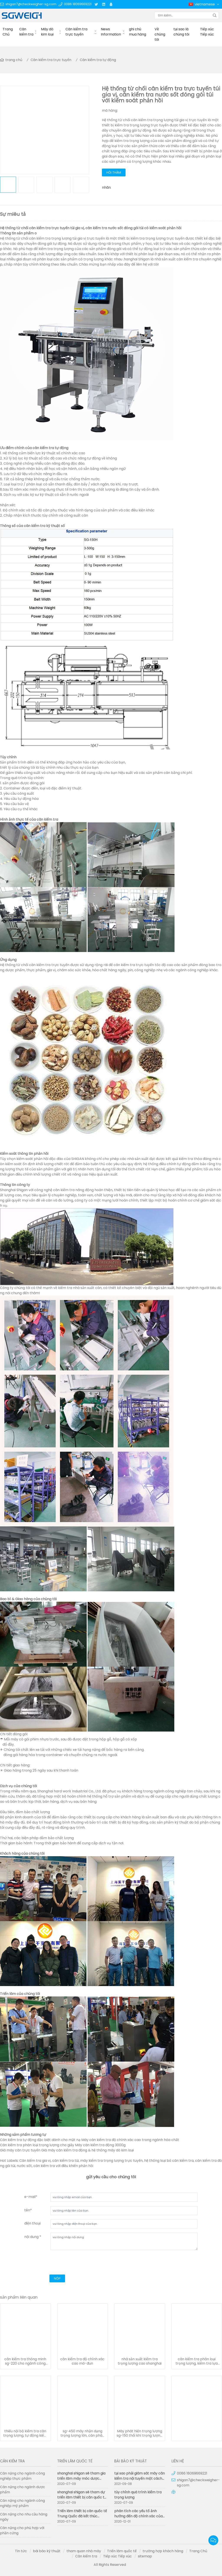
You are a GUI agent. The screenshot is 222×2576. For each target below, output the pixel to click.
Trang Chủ (8, 32)
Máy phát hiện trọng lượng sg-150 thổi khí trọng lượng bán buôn (139, 2433)
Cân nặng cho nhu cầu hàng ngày (23, 2517)
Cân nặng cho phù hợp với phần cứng (22, 2530)
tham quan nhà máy (84, 2551)
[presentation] (57, 2262)
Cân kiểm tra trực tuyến (76, 32)
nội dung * (32, 2236)
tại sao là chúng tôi (181, 32)
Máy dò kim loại (47, 32)
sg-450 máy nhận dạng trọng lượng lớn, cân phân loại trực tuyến (82, 2433)
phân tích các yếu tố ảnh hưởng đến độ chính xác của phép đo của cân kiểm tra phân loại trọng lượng (138, 2518)
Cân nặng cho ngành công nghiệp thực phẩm (22, 2476)
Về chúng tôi (160, 34)
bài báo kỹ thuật (46, 2551)
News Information (111, 32)
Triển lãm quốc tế (122, 2551)
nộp (57, 2278)
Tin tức (21, 2551)
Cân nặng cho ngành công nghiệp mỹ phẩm (22, 2503)
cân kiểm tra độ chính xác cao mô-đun (82, 2361)
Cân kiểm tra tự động (98, 59)
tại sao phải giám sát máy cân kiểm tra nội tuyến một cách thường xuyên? (139, 2478)
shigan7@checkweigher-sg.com (30, 4)
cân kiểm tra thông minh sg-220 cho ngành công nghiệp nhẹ (25, 2361)
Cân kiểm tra (26, 32)
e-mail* (30, 2196)
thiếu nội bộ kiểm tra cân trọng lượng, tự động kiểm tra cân (25, 2433)
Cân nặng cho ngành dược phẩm (22, 2489)
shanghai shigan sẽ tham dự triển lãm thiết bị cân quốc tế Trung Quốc (81, 2497)
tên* (28, 2210)
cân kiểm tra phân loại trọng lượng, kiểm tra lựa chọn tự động (197, 2361)
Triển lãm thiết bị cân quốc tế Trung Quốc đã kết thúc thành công (82, 2516)
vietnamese (207, 4)
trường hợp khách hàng (163, 2551)
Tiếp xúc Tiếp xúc (207, 32)
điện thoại (32, 2223)
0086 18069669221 (77, 4)
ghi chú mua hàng (137, 32)
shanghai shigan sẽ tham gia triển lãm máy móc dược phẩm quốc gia (81, 2478)
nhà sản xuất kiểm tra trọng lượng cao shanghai (140, 2361)
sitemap (145, 2556)
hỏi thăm (113, 172)
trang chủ (13, 59)
